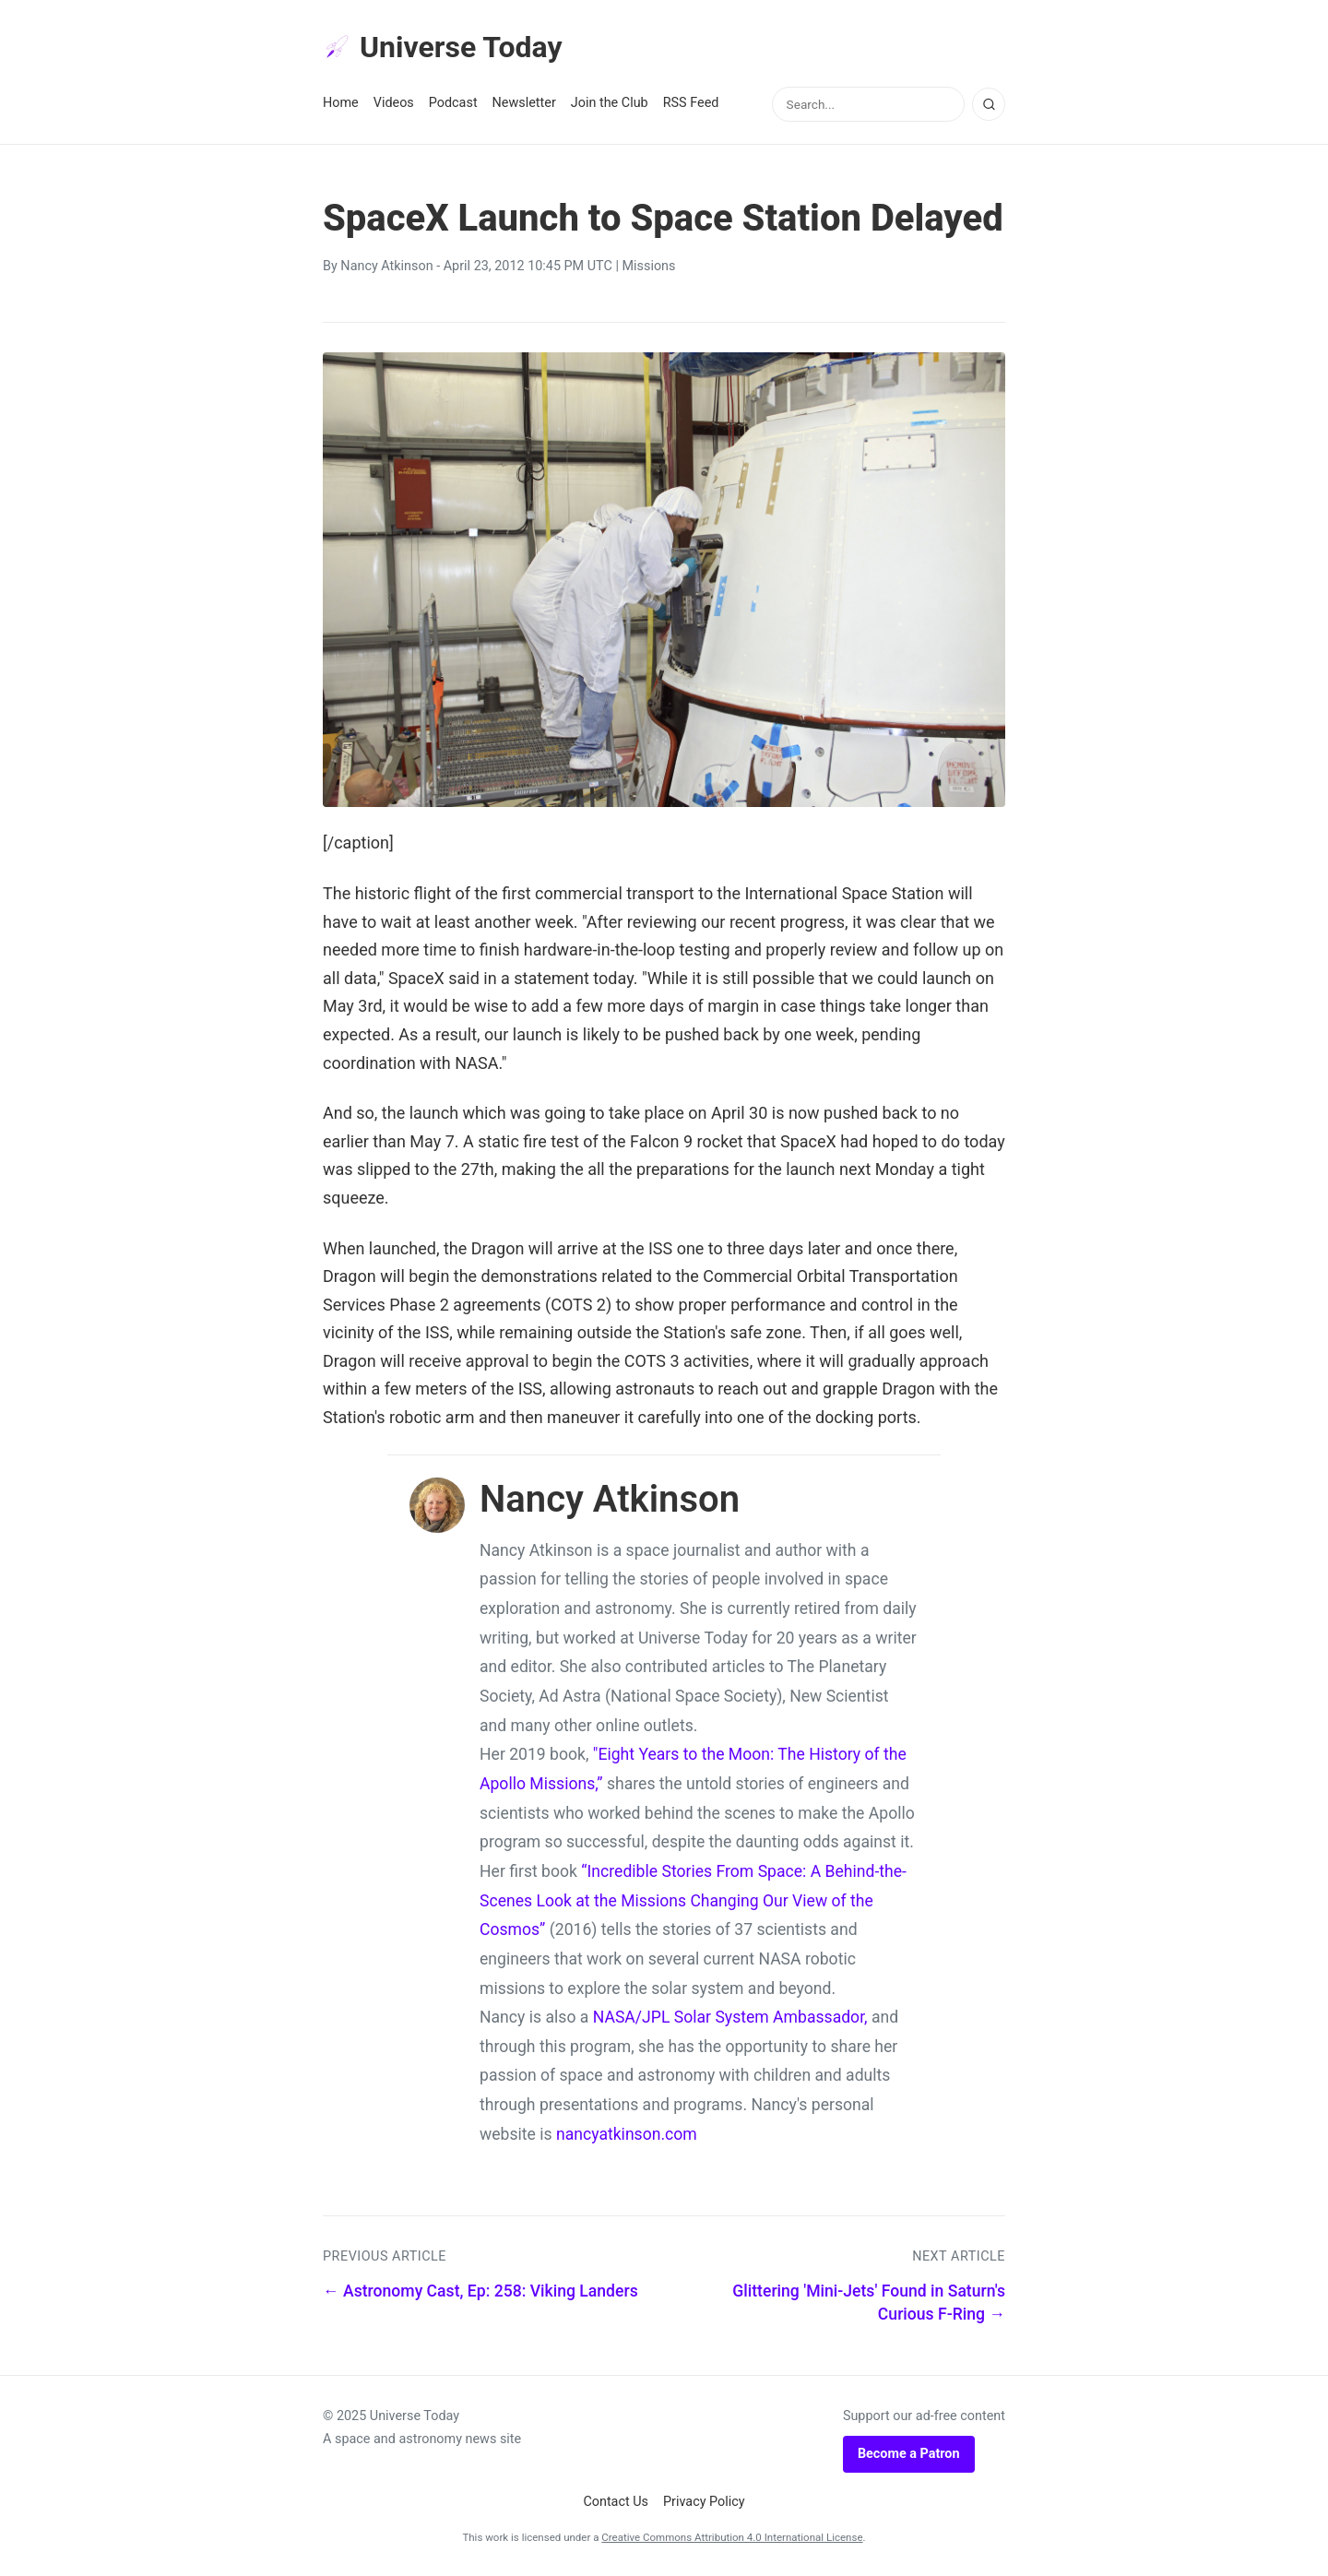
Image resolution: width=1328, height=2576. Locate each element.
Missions (649, 266)
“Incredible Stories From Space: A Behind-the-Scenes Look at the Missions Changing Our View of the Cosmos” (693, 1900)
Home (341, 103)
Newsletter (524, 103)
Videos (394, 103)
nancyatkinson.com (626, 2134)
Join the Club (609, 103)
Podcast (453, 103)
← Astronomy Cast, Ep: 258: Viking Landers (480, 2291)
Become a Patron (909, 2454)
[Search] (988, 104)
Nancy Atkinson (386, 266)
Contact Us (615, 2502)
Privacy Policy (704, 2502)
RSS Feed (691, 103)
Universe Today (443, 47)
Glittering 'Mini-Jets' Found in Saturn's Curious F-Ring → (868, 2302)
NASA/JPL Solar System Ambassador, (730, 2017)
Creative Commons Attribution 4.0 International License (731, 2537)
